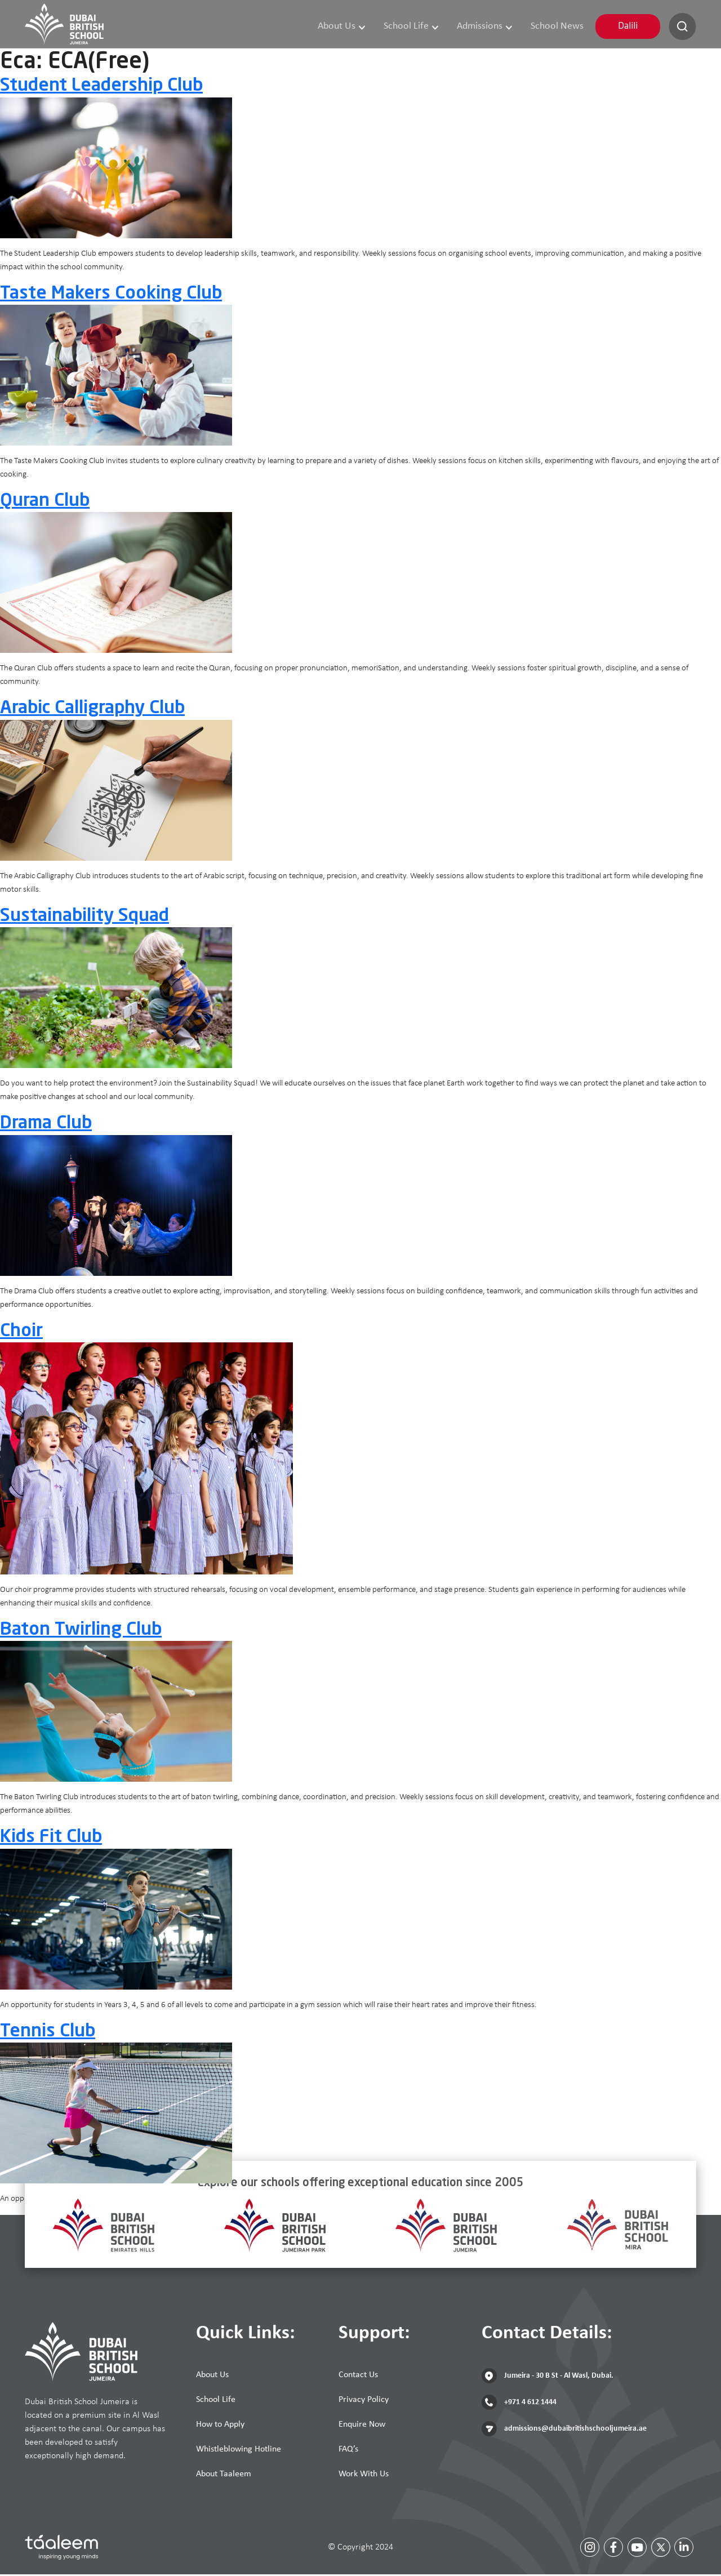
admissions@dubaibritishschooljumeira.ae (564, 2430)
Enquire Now (362, 2426)
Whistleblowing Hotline (238, 2450)
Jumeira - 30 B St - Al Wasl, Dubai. (547, 2377)
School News (557, 26)
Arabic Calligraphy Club (92, 710)
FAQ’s (348, 2450)
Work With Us (364, 2475)
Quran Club (45, 503)
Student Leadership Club (101, 88)
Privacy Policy (364, 2401)
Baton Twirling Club (81, 1632)
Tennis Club (47, 2034)
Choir (21, 1333)
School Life (415, 27)
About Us (347, 27)
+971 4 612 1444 (519, 2404)
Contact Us (358, 2376)
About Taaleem (223, 2475)
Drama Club (46, 1125)
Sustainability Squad (84, 918)
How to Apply (220, 2426)
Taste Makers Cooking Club (111, 295)
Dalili (628, 27)
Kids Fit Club (51, 1839)
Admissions (486, 27)
